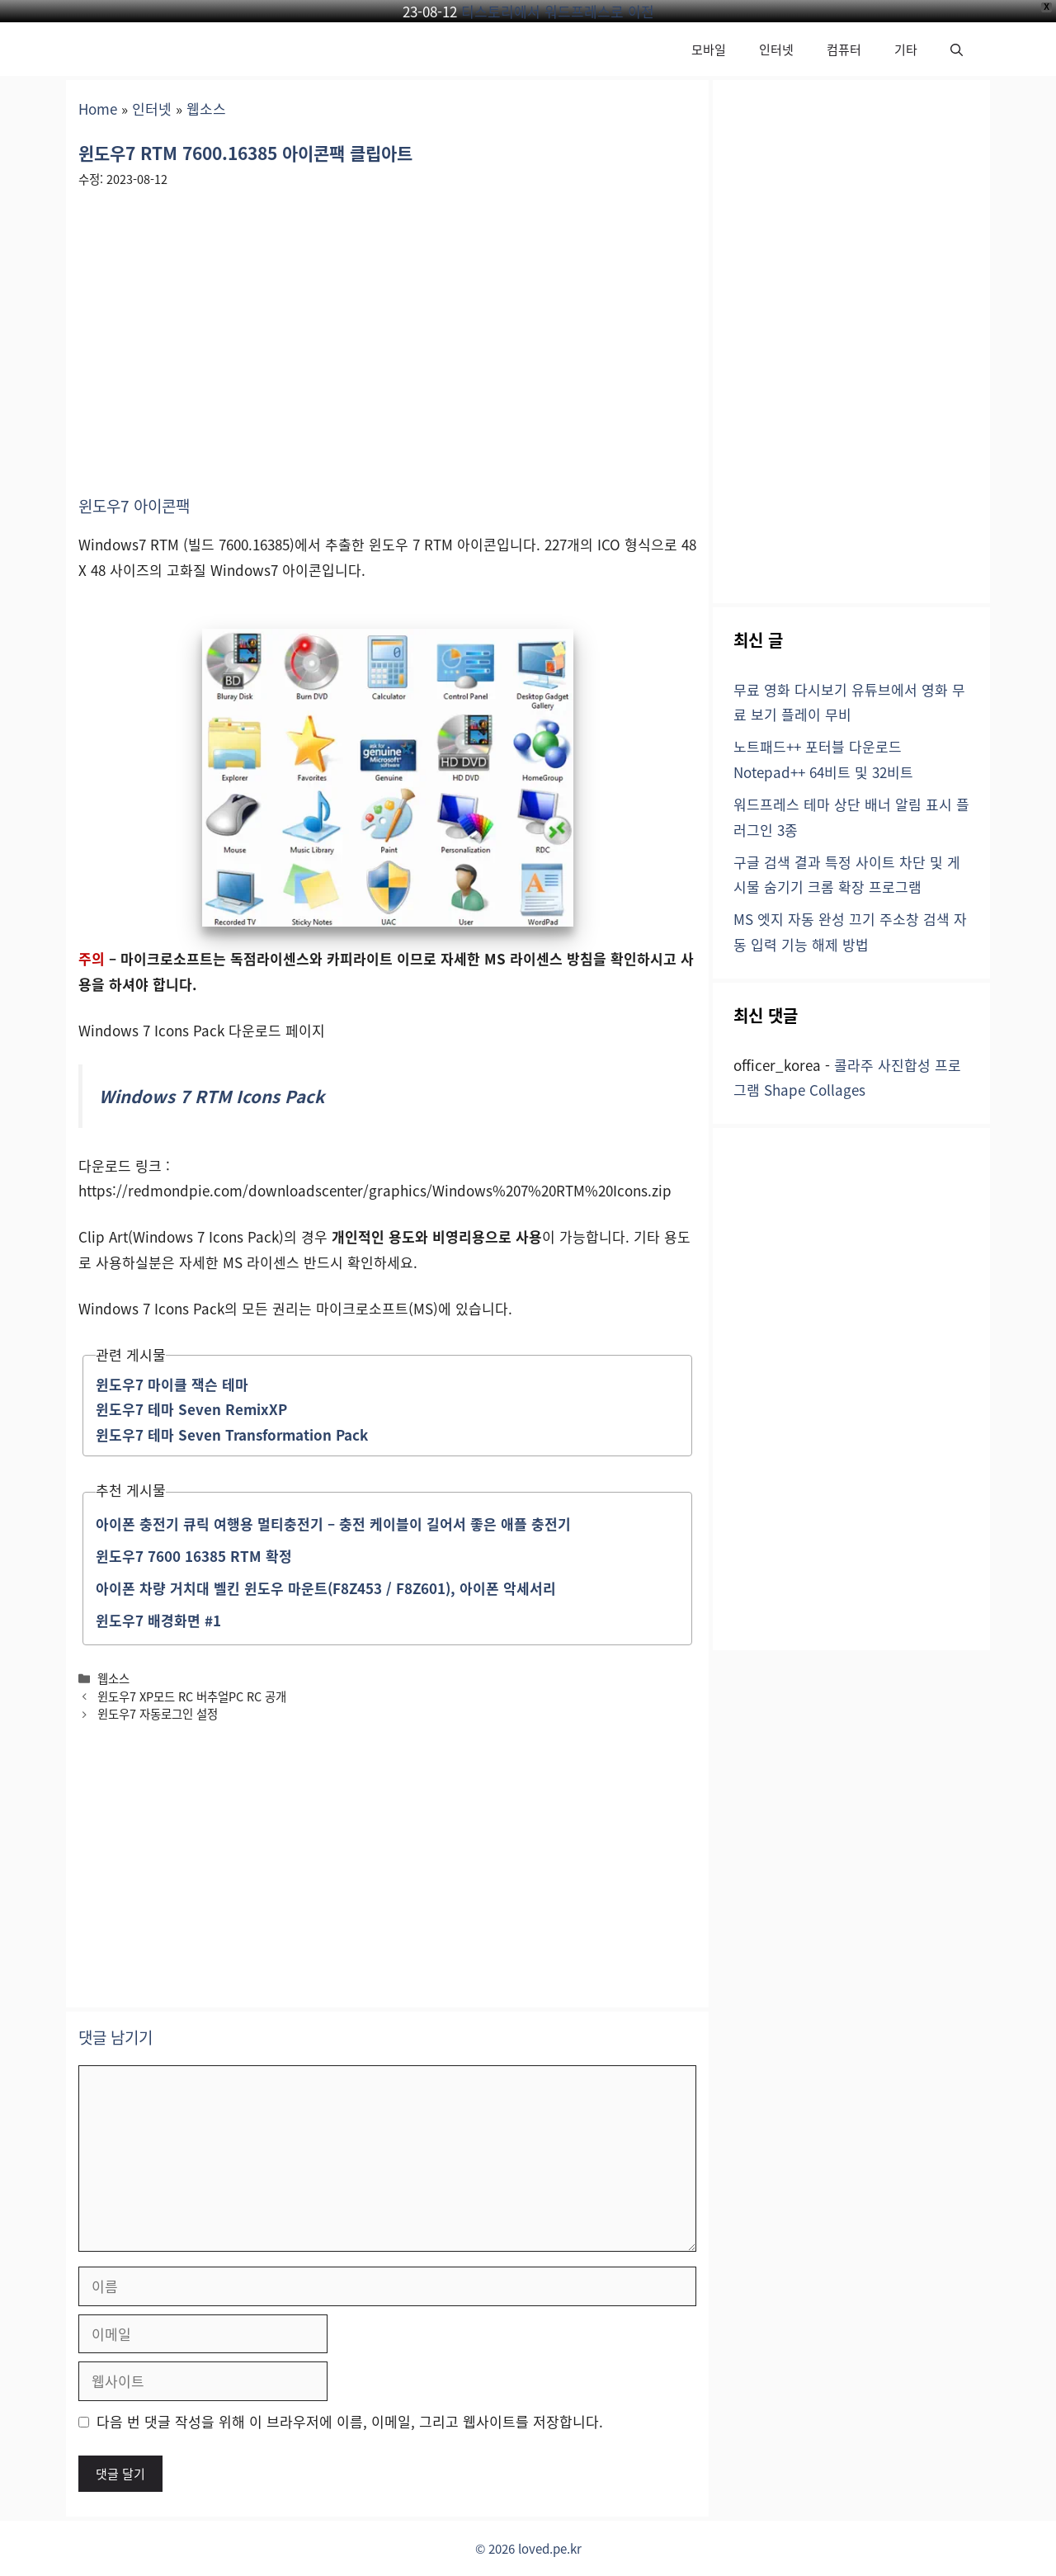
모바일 (708, 49)
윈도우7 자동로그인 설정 (157, 1713)
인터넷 (776, 49)
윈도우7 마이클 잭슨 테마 (172, 1384)
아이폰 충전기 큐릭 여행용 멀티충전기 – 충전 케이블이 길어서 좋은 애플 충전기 (333, 1523)
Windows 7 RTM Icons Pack (211, 1095)
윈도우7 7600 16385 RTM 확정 (194, 1555)
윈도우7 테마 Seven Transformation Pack (232, 1434)
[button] (956, 49)
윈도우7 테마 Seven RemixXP (191, 1409)
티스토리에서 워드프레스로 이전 (557, 11)
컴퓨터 (844, 49)
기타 (905, 49)
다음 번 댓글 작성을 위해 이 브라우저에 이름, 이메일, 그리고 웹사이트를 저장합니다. (350, 2421)
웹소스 (206, 108)
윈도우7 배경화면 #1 (158, 1620)
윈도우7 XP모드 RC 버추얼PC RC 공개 (191, 1696)
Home (97, 108)
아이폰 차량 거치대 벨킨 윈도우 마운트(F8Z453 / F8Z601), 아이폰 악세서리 (326, 1588)
